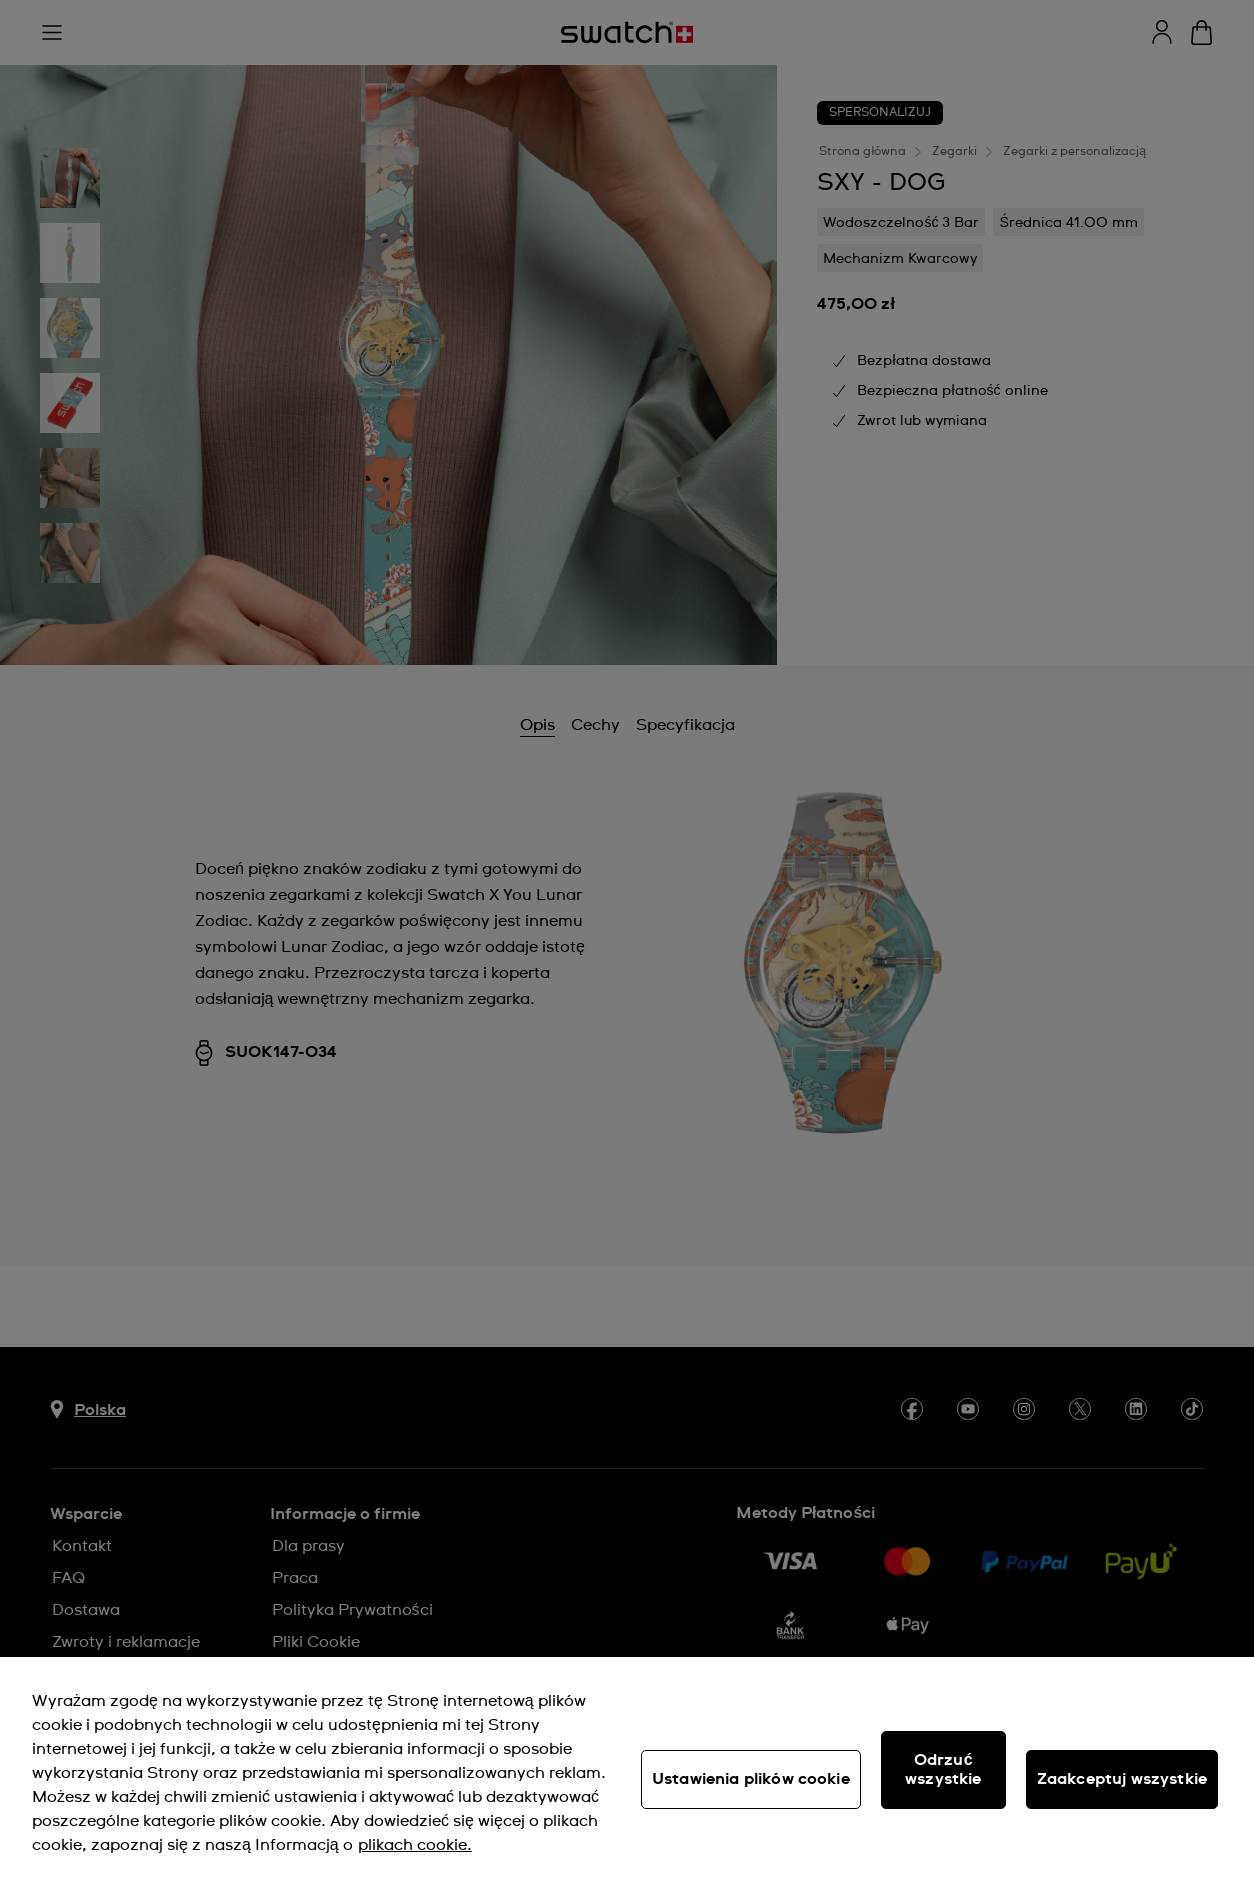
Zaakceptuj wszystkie (1122, 1779)
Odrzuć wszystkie (943, 1769)
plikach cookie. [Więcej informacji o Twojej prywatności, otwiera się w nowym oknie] (415, 1845)
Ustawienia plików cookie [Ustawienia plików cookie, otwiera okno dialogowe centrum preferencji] (751, 1779)
